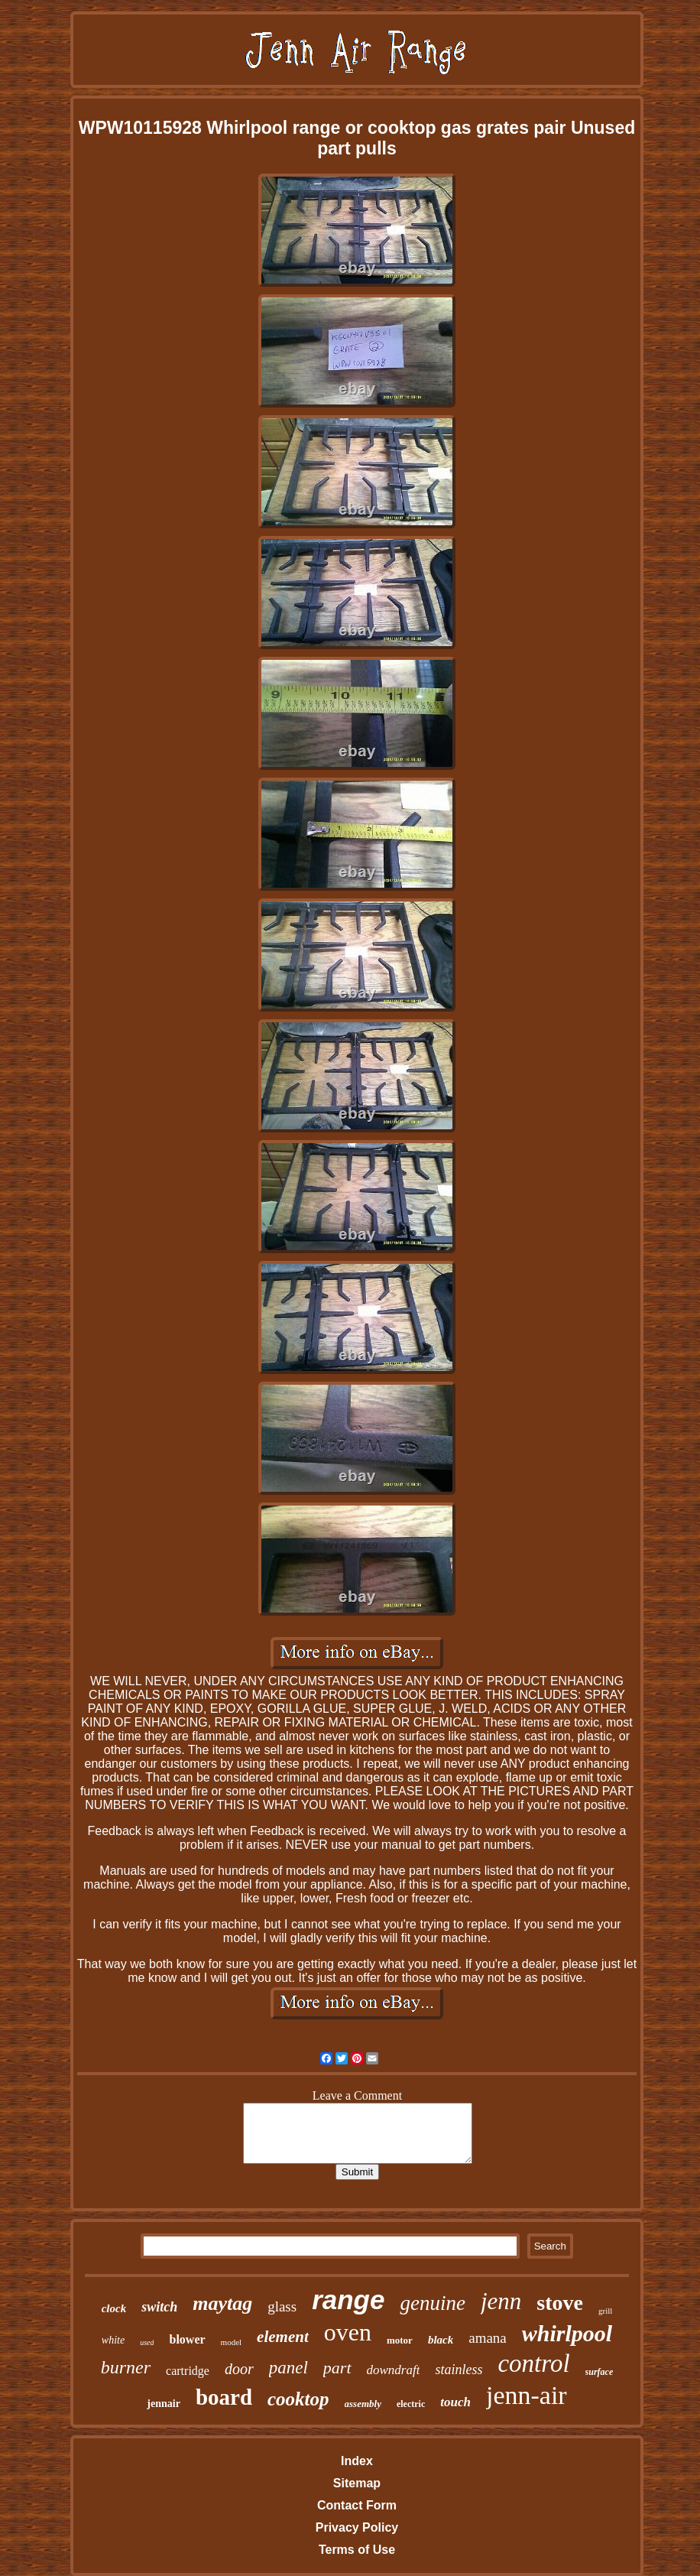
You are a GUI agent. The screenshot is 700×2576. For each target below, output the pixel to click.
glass (282, 2306)
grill (605, 2310)
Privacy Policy (357, 2527)
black (440, 2340)
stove (559, 2303)
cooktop (298, 2399)
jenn (501, 2301)
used (147, 2342)
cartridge (187, 2370)
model (231, 2342)
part (337, 2367)
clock (114, 2308)
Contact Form (357, 2505)
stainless (458, 2369)
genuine (432, 2303)
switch (159, 2307)
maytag (222, 2303)
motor (400, 2340)
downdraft (393, 2370)
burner (126, 2367)
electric (411, 2404)
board (224, 2397)
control (533, 2363)
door (239, 2368)
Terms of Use (357, 2549)
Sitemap (357, 2483)
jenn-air (526, 2395)
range (348, 2300)
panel (288, 2367)
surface (599, 2371)
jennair (163, 2403)
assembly (363, 2403)
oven (347, 2332)
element (283, 2336)
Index (357, 2460)
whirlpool (567, 2333)
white (113, 2340)
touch (455, 2402)
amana (487, 2338)
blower (187, 2339)
